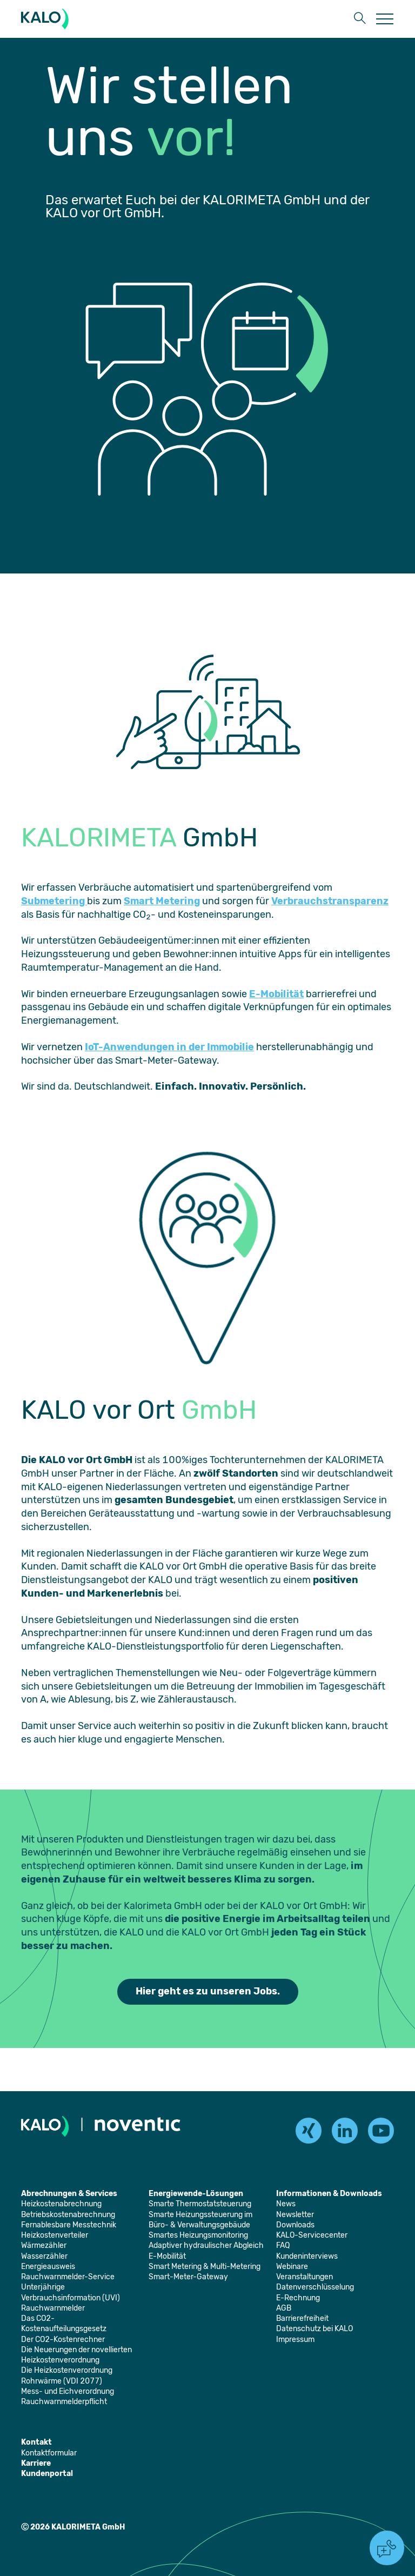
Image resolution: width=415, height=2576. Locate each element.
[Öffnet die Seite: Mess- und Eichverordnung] (67, 2391)
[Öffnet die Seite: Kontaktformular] (49, 2453)
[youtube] (381, 2131)
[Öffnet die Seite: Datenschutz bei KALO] (314, 2328)
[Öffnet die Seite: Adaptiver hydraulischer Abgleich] (206, 2245)
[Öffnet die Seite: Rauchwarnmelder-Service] (68, 2276)
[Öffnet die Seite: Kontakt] (36, 2442)
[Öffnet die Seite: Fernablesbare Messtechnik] (68, 2225)
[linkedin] (345, 2131)
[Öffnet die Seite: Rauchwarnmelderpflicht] (64, 2401)
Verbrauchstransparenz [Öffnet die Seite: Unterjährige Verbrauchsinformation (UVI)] (330, 901)
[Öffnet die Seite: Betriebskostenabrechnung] (68, 2214)
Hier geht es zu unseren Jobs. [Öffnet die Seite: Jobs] (208, 1991)
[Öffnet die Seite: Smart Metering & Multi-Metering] (204, 2266)
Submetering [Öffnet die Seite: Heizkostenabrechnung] (54, 901)
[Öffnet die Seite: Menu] (385, 19)
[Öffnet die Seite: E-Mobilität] (167, 2256)
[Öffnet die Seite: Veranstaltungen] (304, 2276)
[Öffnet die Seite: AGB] (283, 2308)
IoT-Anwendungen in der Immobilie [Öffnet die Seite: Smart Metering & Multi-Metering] (169, 1047)
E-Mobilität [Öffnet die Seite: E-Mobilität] (276, 994)
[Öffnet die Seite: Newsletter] (295, 2214)
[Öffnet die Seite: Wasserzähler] (44, 2256)
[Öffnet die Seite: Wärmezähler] (43, 2245)
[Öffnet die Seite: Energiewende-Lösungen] (196, 2193)
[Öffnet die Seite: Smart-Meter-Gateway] (188, 2276)
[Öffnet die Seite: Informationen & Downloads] (329, 2193)
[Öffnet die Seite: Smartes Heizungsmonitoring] (198, 2235)
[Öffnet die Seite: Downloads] (295, 2225)
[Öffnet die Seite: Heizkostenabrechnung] (61, 2203)
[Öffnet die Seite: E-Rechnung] (298, 2298)
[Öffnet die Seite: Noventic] (137, 2125)
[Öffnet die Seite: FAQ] (283, 2245)
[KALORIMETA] (47, 19)
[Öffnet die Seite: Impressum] (295, 2339)
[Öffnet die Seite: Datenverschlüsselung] (315, 2287)
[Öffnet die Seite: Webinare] (292, 2266)
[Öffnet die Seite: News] (286, 2203)
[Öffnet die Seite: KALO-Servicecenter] (311, 2235)
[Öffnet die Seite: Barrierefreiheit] (302, 2318)
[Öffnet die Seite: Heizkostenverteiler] (54, 2235)
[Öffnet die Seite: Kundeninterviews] (307, 2256)
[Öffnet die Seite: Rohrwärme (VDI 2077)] (61, 2381)
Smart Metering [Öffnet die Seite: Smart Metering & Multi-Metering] (162, 901)
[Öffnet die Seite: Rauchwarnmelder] (53, 2308)
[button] (360, 19)
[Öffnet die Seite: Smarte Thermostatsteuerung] (200, 2203)
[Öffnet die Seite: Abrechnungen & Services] (69, 2193)
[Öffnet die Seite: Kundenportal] (47, 2473)
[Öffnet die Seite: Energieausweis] (48, 2266)
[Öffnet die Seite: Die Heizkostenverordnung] (66, 2370)
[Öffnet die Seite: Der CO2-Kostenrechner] (63, 2339)
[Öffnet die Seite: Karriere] (36, 2463)
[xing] (309, 2131)
